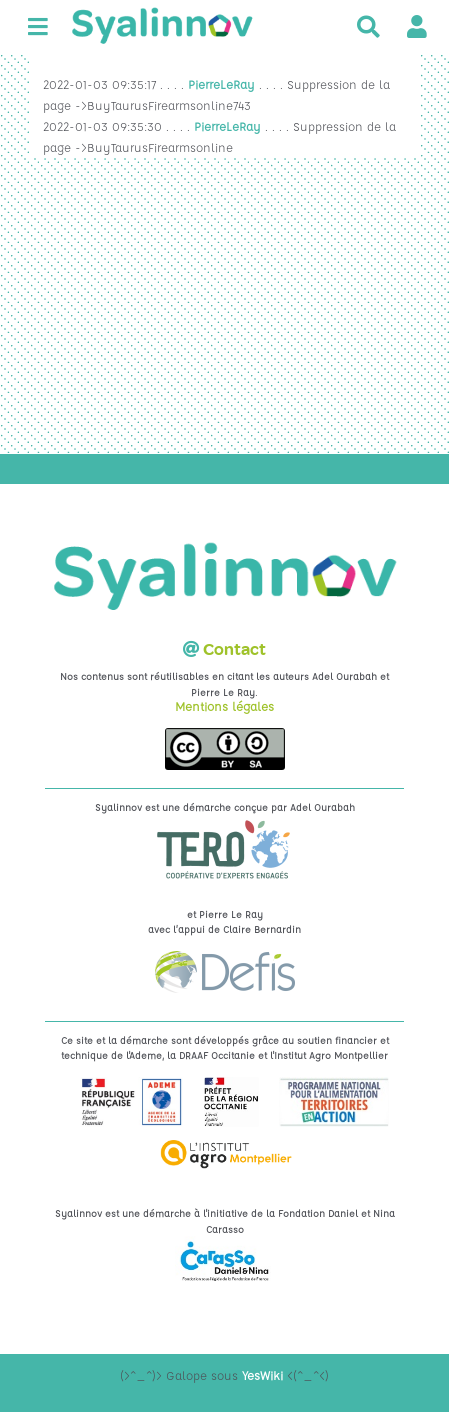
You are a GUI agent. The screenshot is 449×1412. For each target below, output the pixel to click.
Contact (234, 649)
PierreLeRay (221, 84)
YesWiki (262, 1375)
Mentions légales (224, 706)
